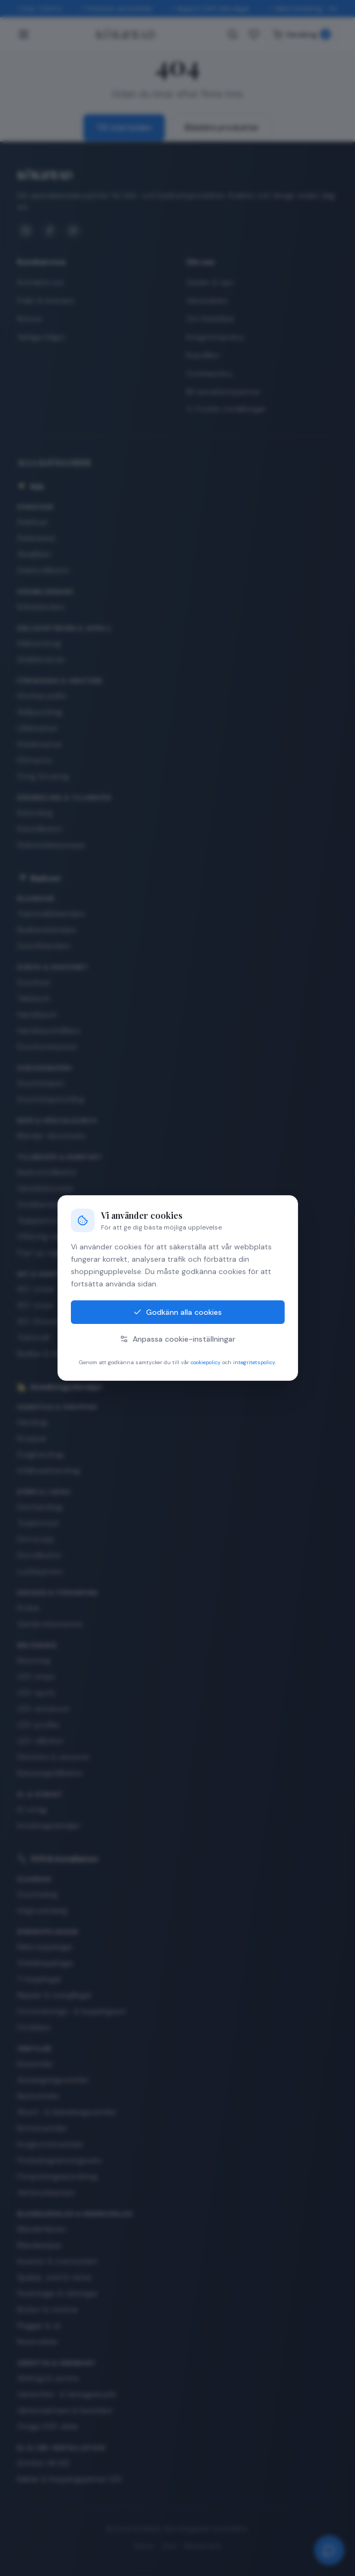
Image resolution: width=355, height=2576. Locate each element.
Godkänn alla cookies (177, 1312)
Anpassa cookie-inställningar (177, 1339)
